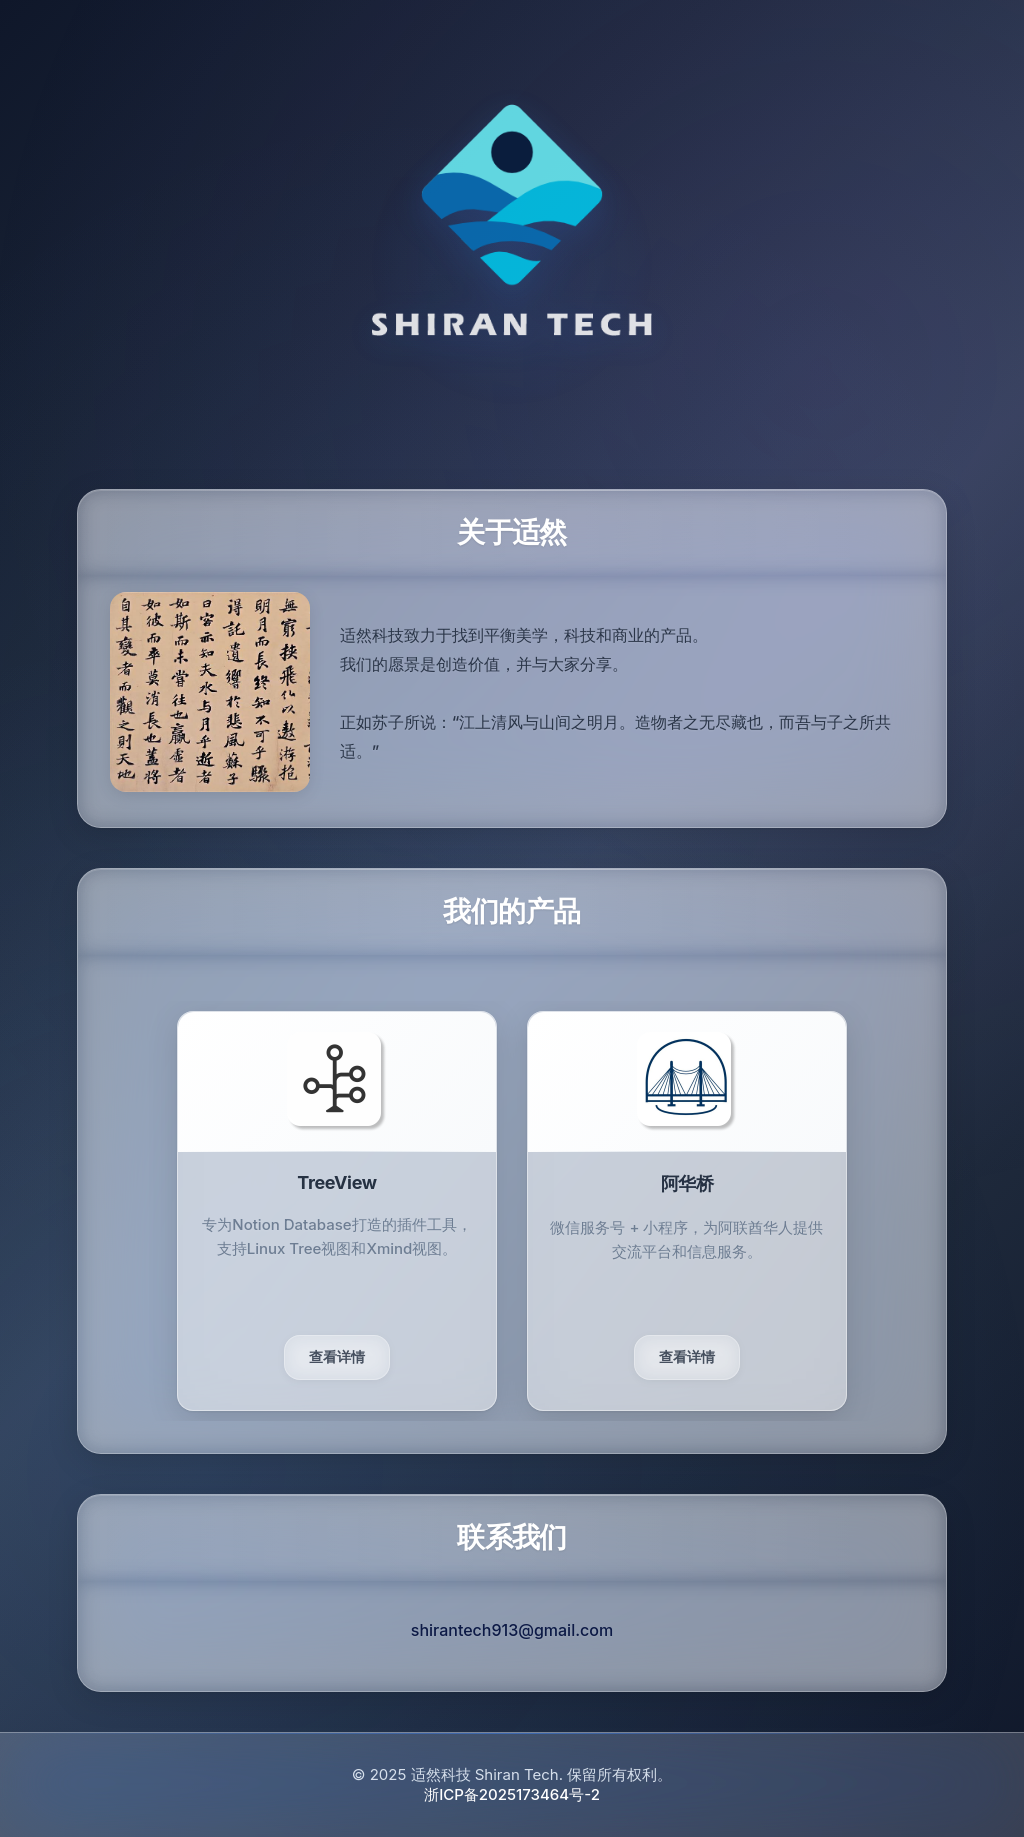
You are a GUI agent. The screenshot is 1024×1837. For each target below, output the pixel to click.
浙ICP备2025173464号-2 (512, 1794)
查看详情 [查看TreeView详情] (337, 1356)
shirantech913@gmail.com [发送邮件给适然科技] (512, 1630)
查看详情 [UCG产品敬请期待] (687, 1356)
